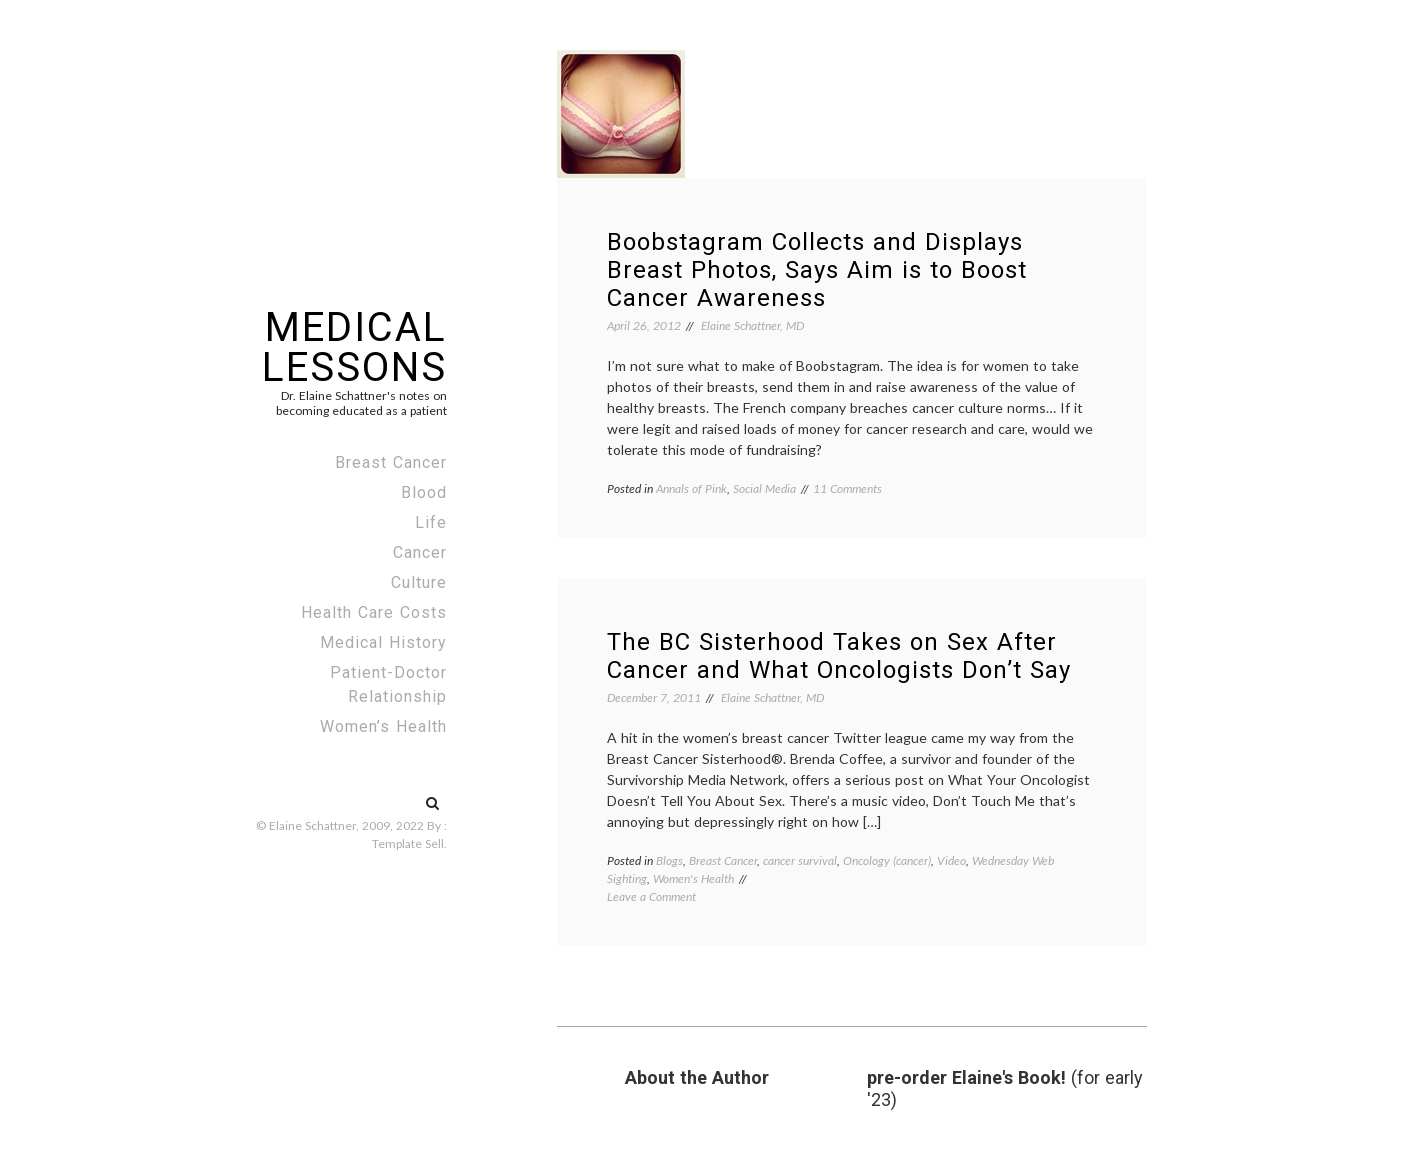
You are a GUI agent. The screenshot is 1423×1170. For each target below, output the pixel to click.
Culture (419, 582)
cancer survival (800, 860)
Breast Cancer (391, 462)
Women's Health (693, 878)
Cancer (420, 552)
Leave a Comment (651, 896)
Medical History (383, 642)
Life (431, 522)
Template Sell (408, 843)
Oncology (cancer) (887, 860)
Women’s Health (383, 726)
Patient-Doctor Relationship (388, 684)
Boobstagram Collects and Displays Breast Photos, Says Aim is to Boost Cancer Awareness (817, 270)
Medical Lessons (354, 347)
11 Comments (847, 488)
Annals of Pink (691, 488)
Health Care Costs (374, 612)
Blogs (669, 860)
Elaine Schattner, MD (752, 325)
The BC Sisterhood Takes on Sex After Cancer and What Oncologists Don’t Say (839, 656)
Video (951, 860)
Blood (424, 492)
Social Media (764, 488)
